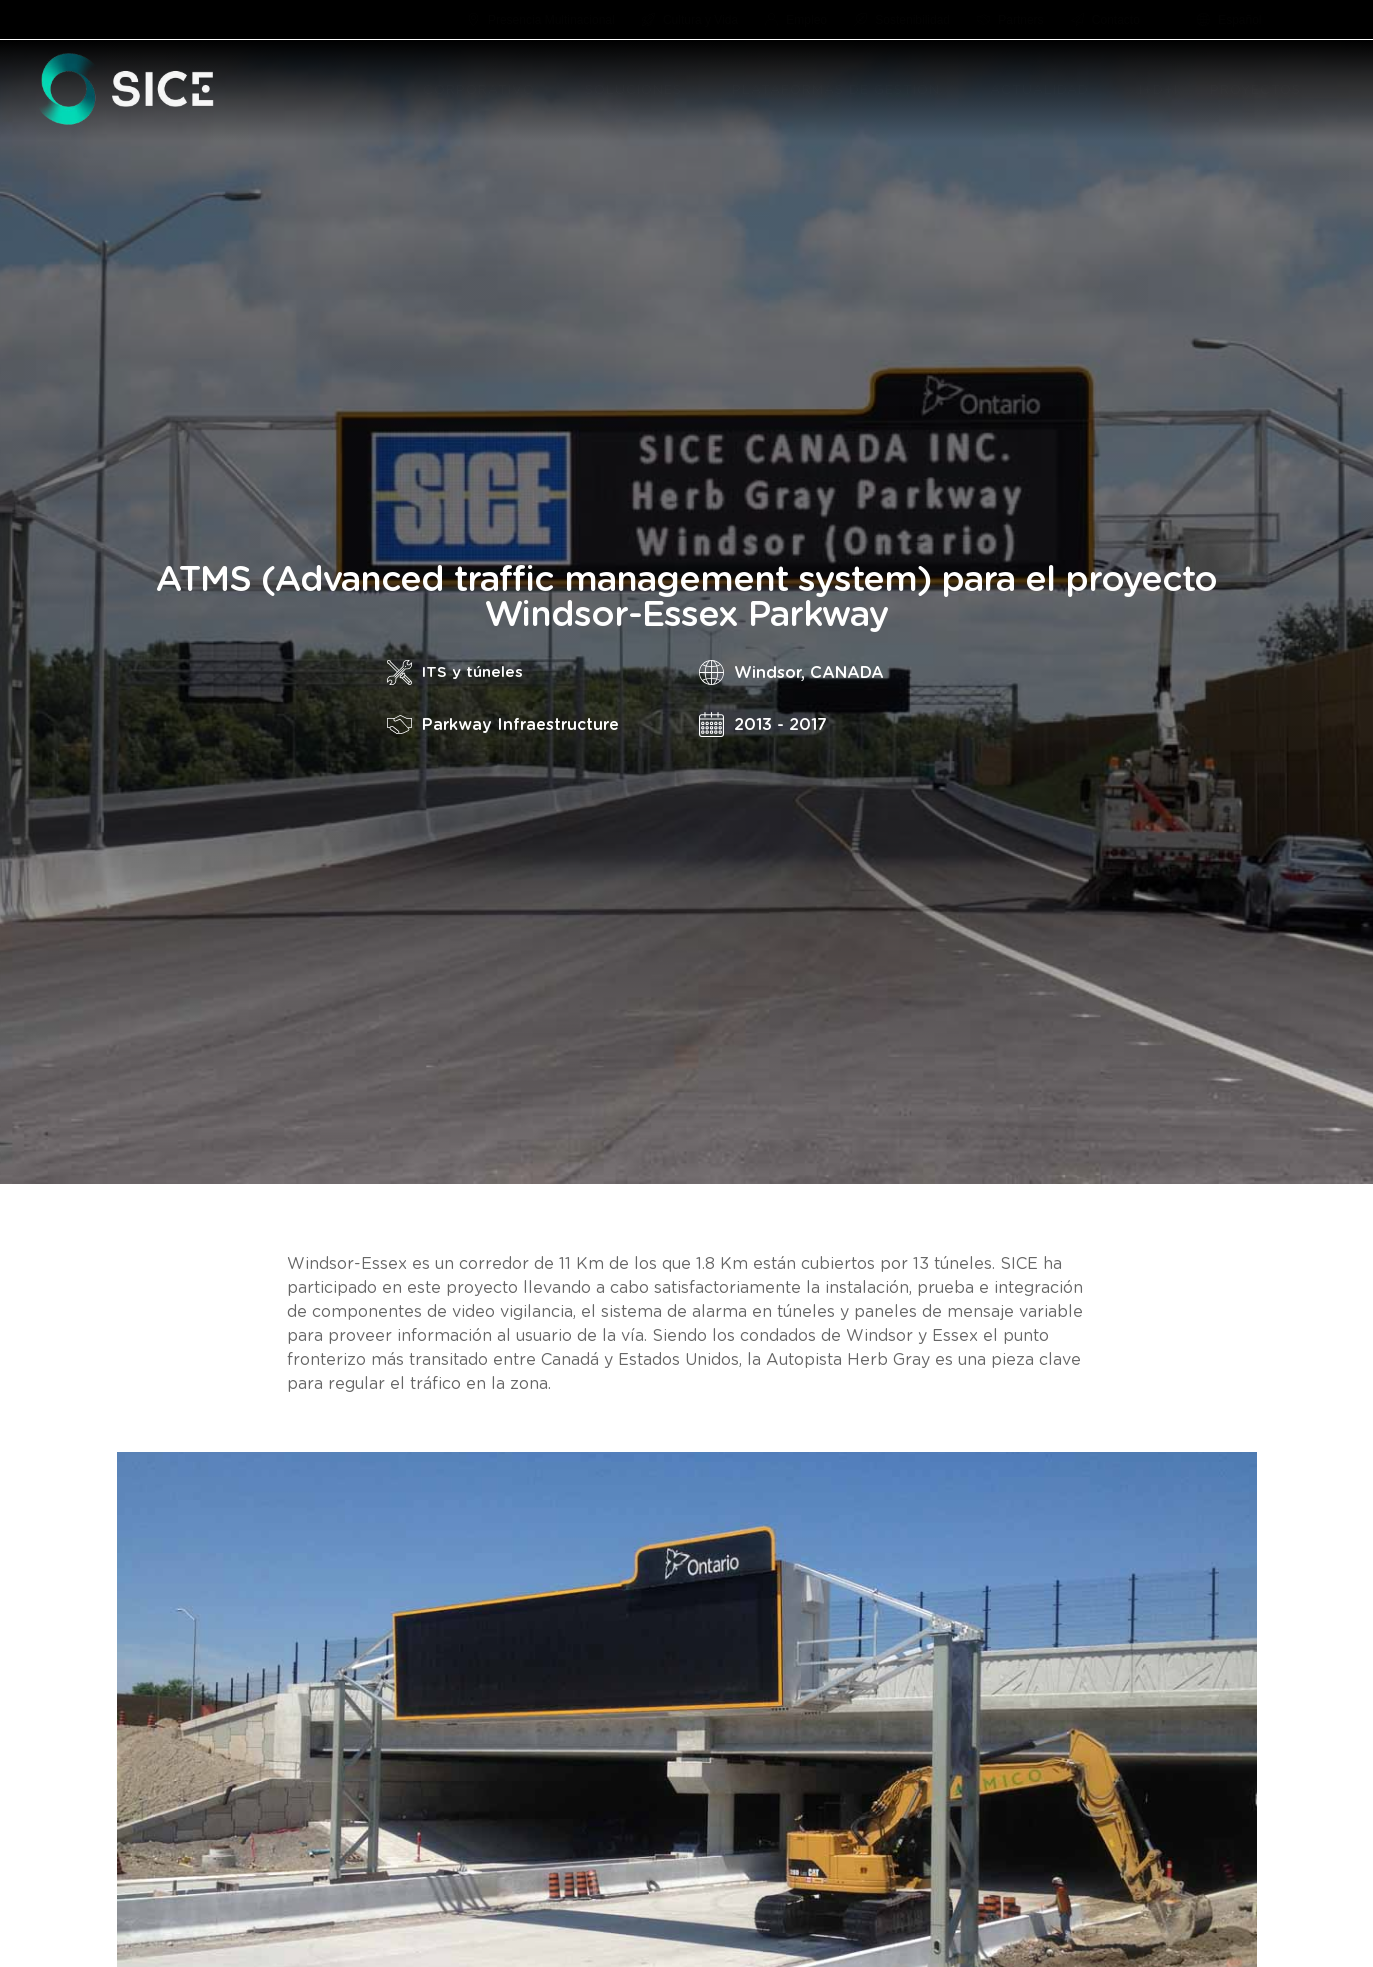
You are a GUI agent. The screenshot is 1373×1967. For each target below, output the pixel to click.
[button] (546, 91)
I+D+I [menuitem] (1158, 90)
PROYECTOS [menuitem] (1255, 90)
